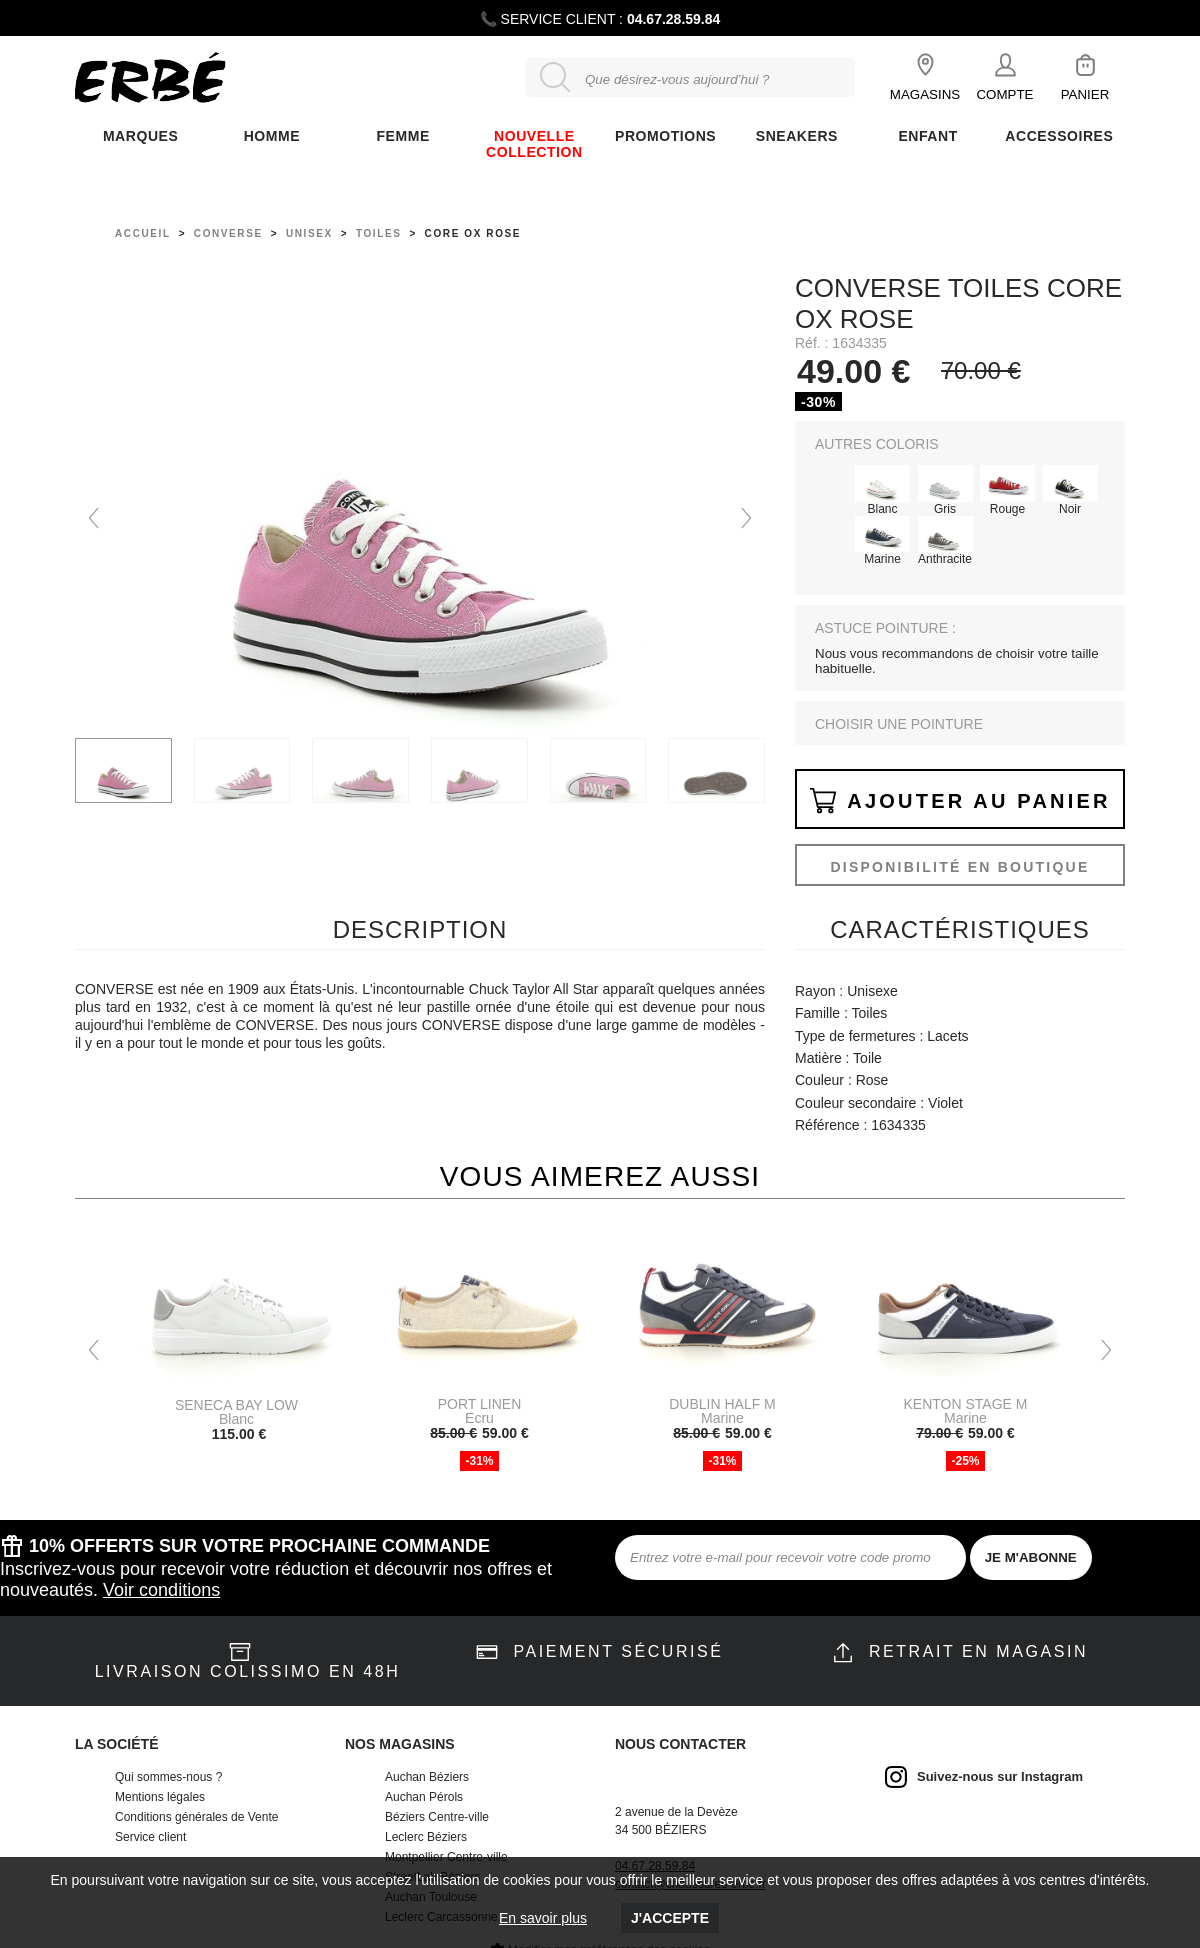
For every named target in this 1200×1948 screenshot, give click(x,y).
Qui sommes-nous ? (168, 1777)
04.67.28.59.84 (673, 19)
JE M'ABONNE (1031, 1557)
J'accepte (670, 1918)
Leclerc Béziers (426, 1837)
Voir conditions (161, 1590)
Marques (140, 136)
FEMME (402, 136)
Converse (228, 233)
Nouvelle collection (534, 144)
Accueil (143, 233)
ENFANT (927, 136)
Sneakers (797, 136)
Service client (150, 1837)
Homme (272, 136)
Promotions (665, 136)
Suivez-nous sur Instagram (1000, 1776)
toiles (379, 233)
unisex (309, 233)
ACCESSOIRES (1059, 136)
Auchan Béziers (427, 1777)
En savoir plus (543, 1918)
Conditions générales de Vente (196, 1817)
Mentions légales (160, 1797)
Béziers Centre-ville (437, 1817)
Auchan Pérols (424, 1797)
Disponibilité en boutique (959, 867)
